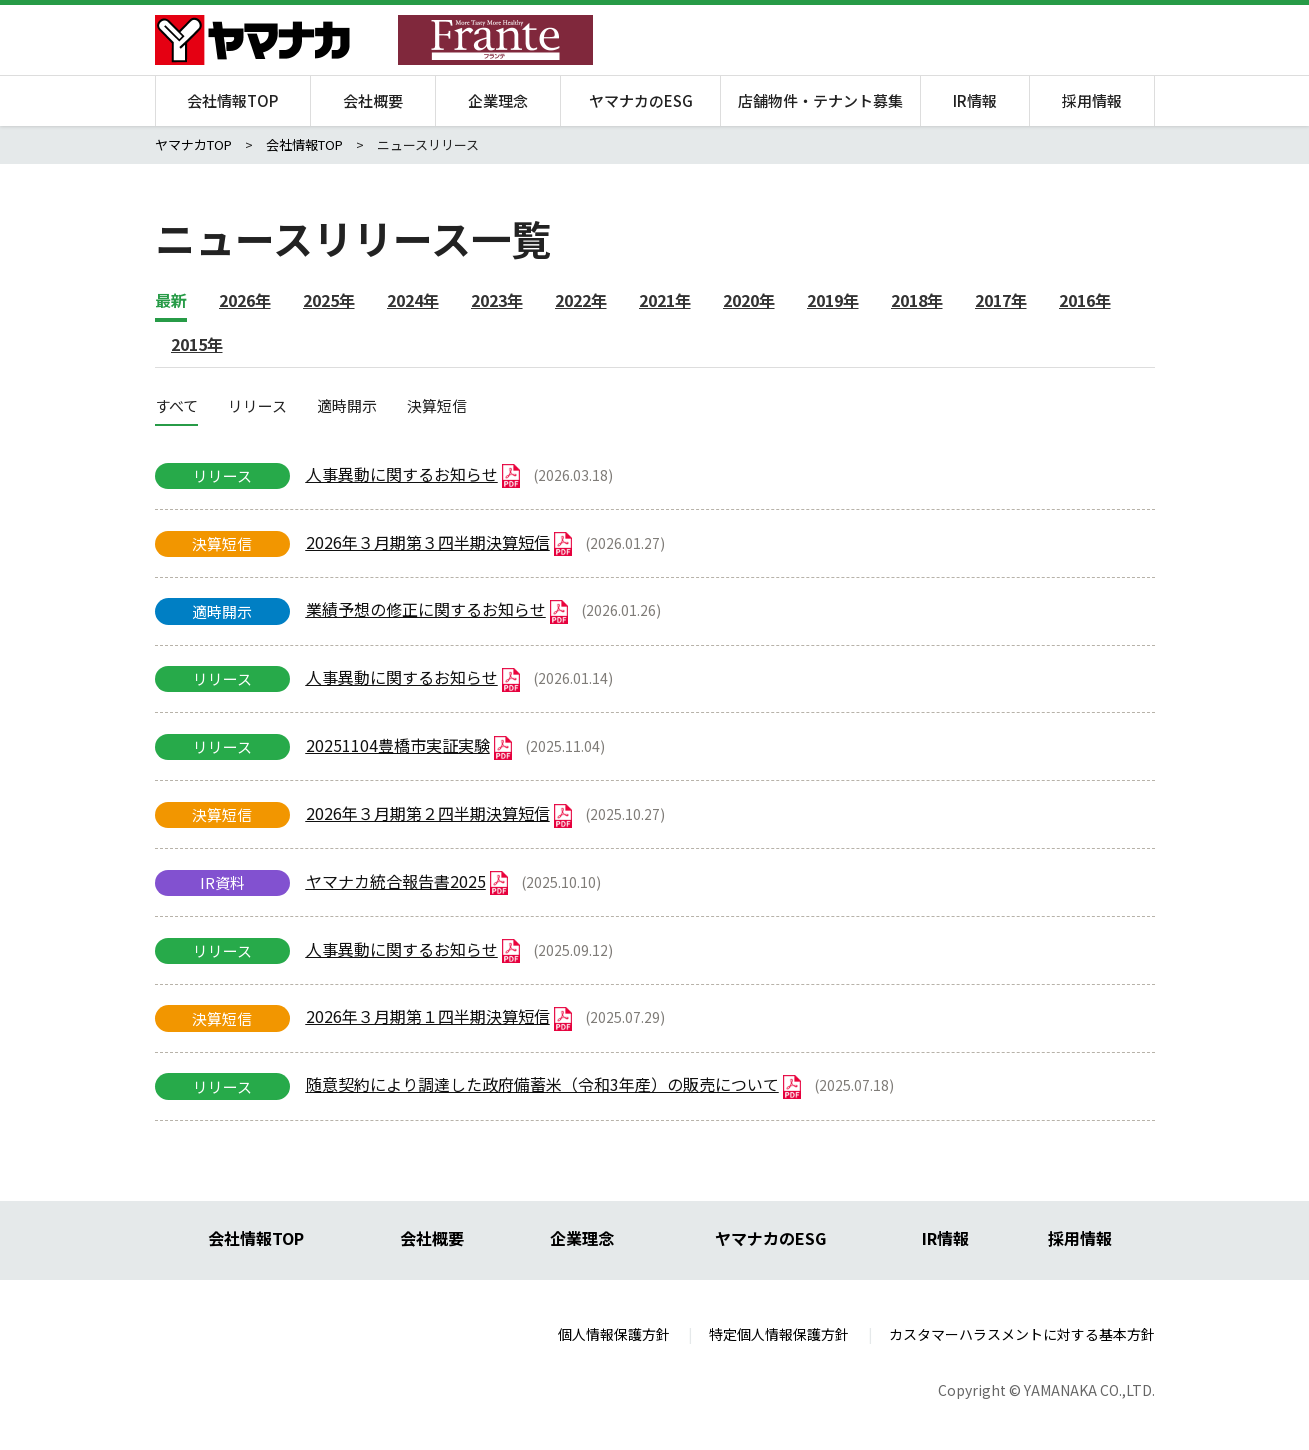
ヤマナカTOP (193, 144)
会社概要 (373, 100)
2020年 (749, 300)
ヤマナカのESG (641, 100)
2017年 (1001, 300)
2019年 (833, 300)
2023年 (497, 300)
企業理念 (498, 100)
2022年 (581, 300)
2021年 (665, 300)
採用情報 (1092, 100)
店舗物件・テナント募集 (820, 100)
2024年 (413, 300)
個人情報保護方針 (614, 1334)
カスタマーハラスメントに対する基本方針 (1022, 1334)
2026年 (245, 300)
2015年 (197, 344)
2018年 (917, 300)
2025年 (329, 300)
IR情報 (975, 100)
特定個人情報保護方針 (779, 1334)
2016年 (1085, 300)
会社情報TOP (232, 100)
